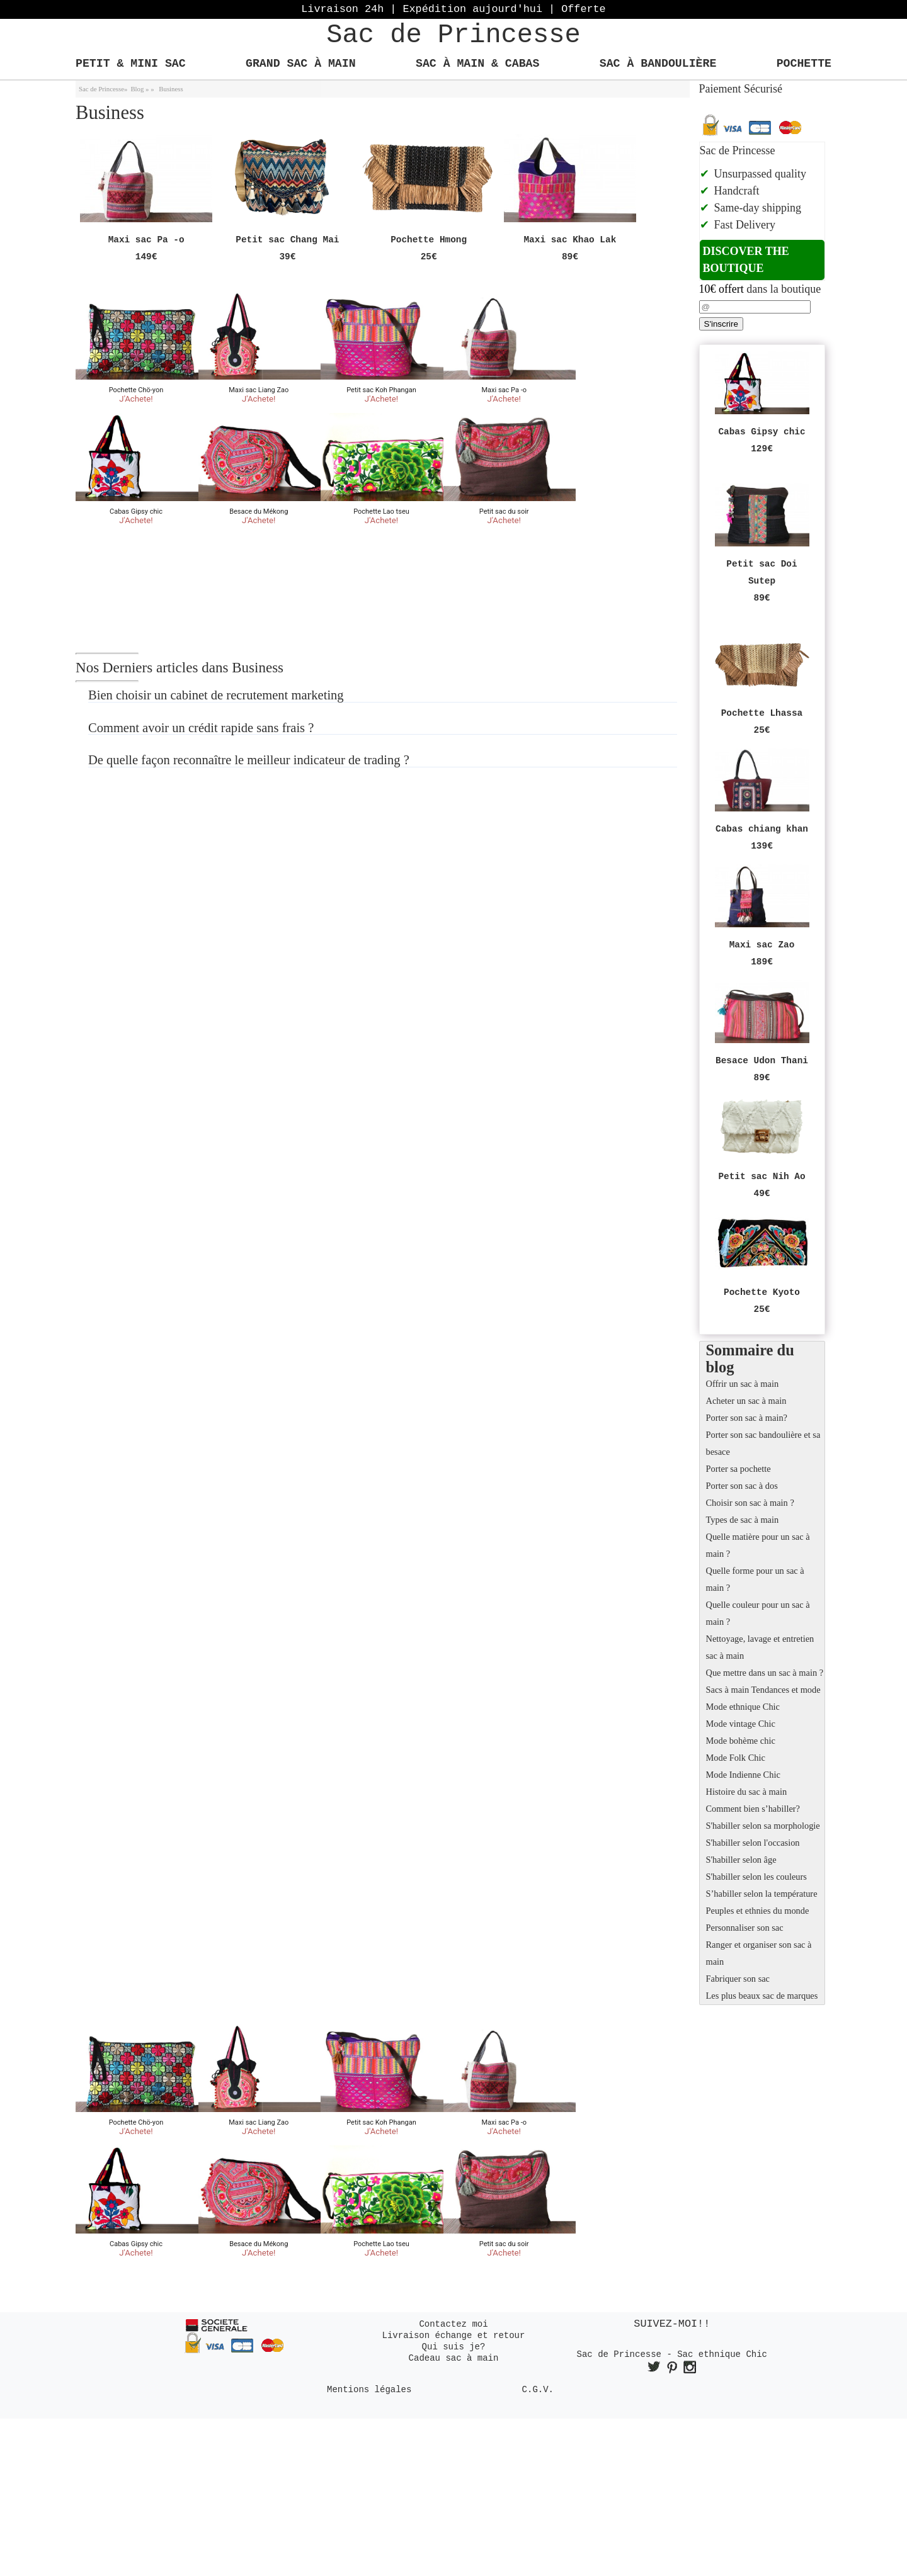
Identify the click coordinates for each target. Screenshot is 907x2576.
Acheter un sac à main (746, 1401)
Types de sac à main (742, 1520)
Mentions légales (369, 2390)
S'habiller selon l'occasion (753, 1843)
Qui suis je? (454, 2347)
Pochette (804, 63)
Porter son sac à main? (746, 1418)
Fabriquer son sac (738, 1979)
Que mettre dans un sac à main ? (765, 1673)
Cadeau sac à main (454, 2358)
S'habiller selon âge (741, 1860)
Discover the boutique (746, 259)
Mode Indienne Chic (743, 1775)
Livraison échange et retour (453, 2335)
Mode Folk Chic (735, 1758)
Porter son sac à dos (742, 1486)
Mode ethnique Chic (743, 1707)
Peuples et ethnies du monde (757, 1911)
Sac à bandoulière (658, 63)
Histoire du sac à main (746, 1792)
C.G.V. (538, 2390)
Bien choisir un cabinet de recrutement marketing (216, 695)
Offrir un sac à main (742, 1384)
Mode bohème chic (740, 1741)
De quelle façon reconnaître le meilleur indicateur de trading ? (248, 760)
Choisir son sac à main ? (750, 1503)
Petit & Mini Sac (131, 63)
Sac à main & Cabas (477, 63)
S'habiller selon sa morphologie (763, 1826)
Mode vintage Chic (740, 1724)
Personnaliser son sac (745, 1928)
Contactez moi (453, 2324)
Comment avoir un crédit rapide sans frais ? (201, 728)
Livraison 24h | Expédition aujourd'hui (453, 9)
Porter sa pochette (738, 1469)
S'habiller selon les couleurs (756, 1877)
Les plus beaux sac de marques (762, 1996)
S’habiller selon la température (762, 1894)
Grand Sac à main (301, 63)
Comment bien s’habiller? (753, 1809)
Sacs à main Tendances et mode (763, 1690)
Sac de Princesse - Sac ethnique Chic (672, 2354)
